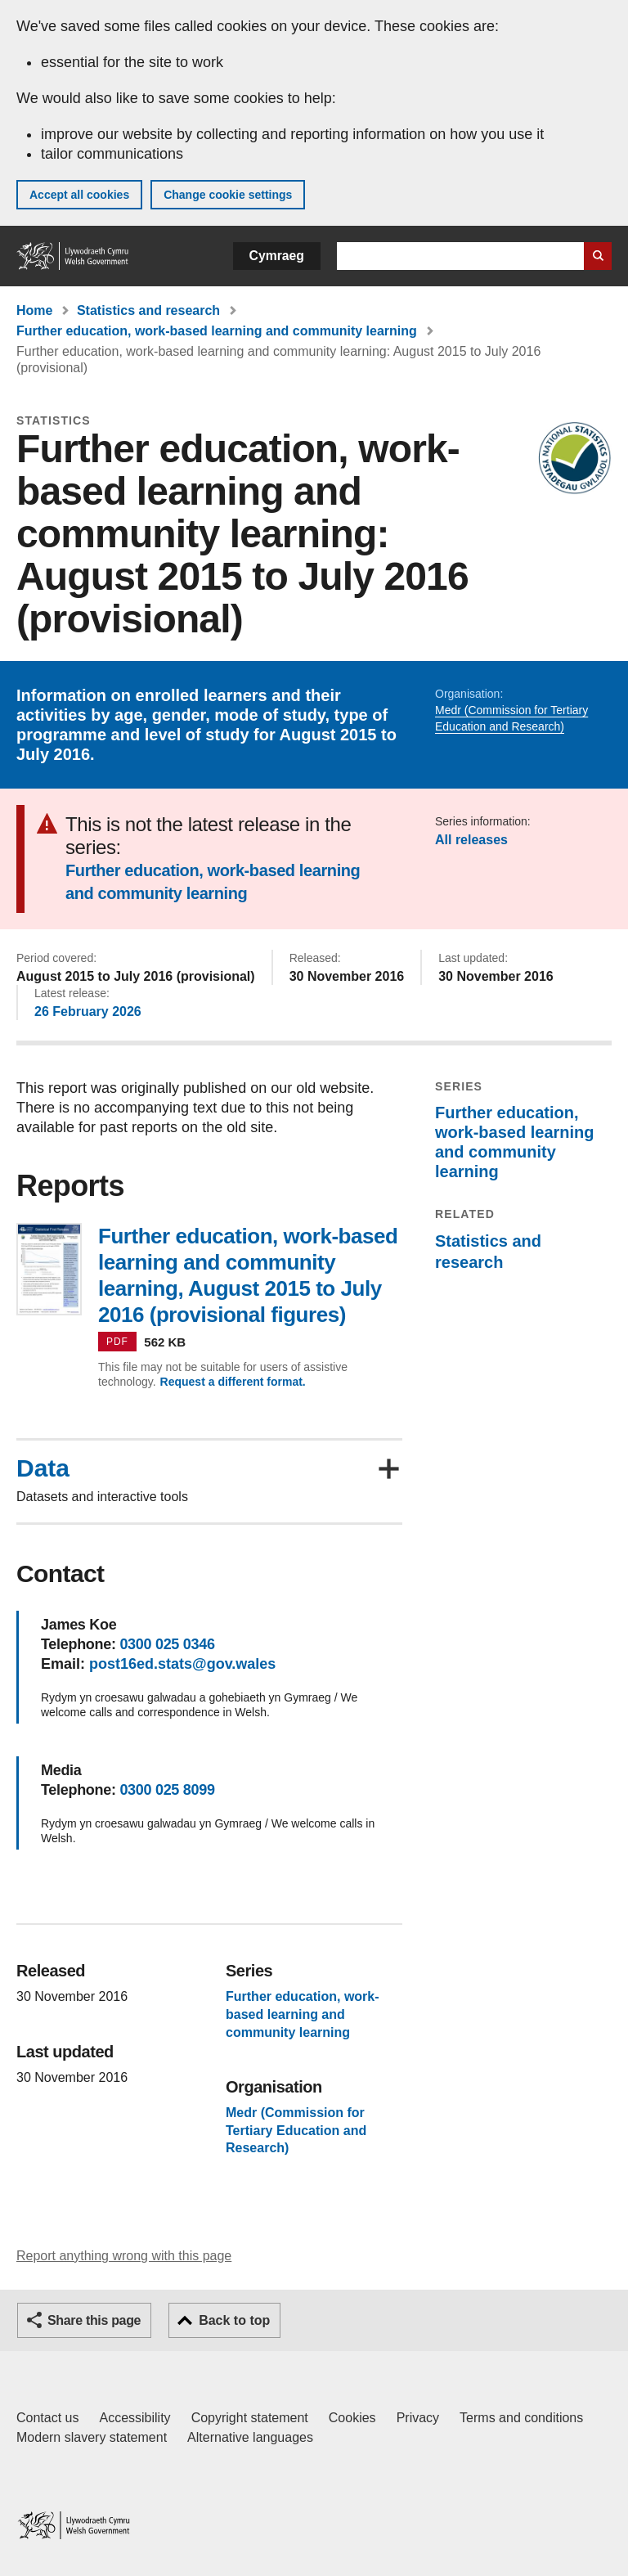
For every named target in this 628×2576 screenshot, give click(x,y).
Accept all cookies (79, 194)
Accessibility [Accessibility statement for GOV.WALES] (134, 2418)
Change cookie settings (228, 194)
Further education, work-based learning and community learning (216, 331)
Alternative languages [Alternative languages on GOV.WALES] (250, 2437)
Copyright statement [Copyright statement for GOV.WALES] (249, 2418)
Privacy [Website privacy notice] (418, 2418)
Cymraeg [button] (276, 256)
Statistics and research (148, 310)
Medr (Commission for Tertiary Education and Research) (296, 2130)
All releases (471, 840)
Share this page (94, 2320)
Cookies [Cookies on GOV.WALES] (352, 2418)
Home (34, 310)
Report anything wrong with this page (123, 2256)
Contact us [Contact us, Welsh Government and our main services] (47, 2418)
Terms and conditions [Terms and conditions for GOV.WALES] (521, 2418)
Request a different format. (233, 1381)
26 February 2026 (87, 1011)
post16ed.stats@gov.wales (182, 1664)
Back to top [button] (234, 2320)
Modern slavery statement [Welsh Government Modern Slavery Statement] (91, 2437)
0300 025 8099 (166, 1790)
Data (43, 1468)
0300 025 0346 (166, 1644)
